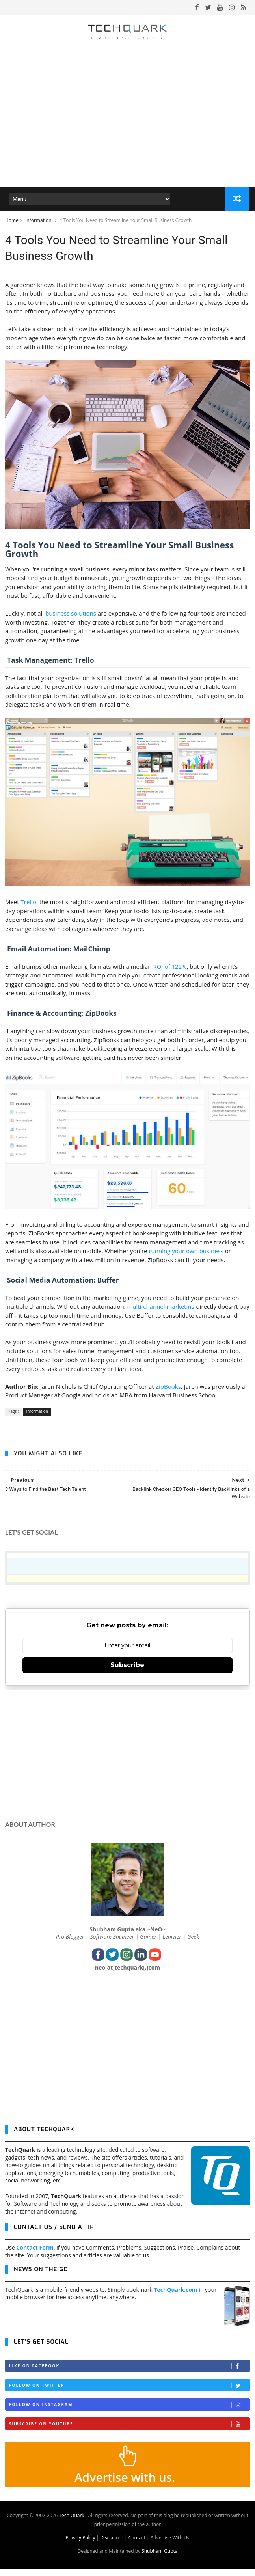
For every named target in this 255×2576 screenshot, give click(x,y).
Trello (28, 909)
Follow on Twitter (129, 2392)
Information (39, 222)
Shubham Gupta (159, 2557)
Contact (136, 2544)
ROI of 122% (169, 973)
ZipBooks (168, 1393)
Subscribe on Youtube (129, 2431)
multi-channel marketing (160, 1313)
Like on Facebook (129, 2373)
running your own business (186, 1258)
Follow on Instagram (129, 2411)
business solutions (70, 620)
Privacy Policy (80, 2544)
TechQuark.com (175, 2296)
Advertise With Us (170, 2544)
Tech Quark (71, 2522)
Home (12, 222)
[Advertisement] (127, 1760)
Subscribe (127, 1672)
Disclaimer (111, 2544)
